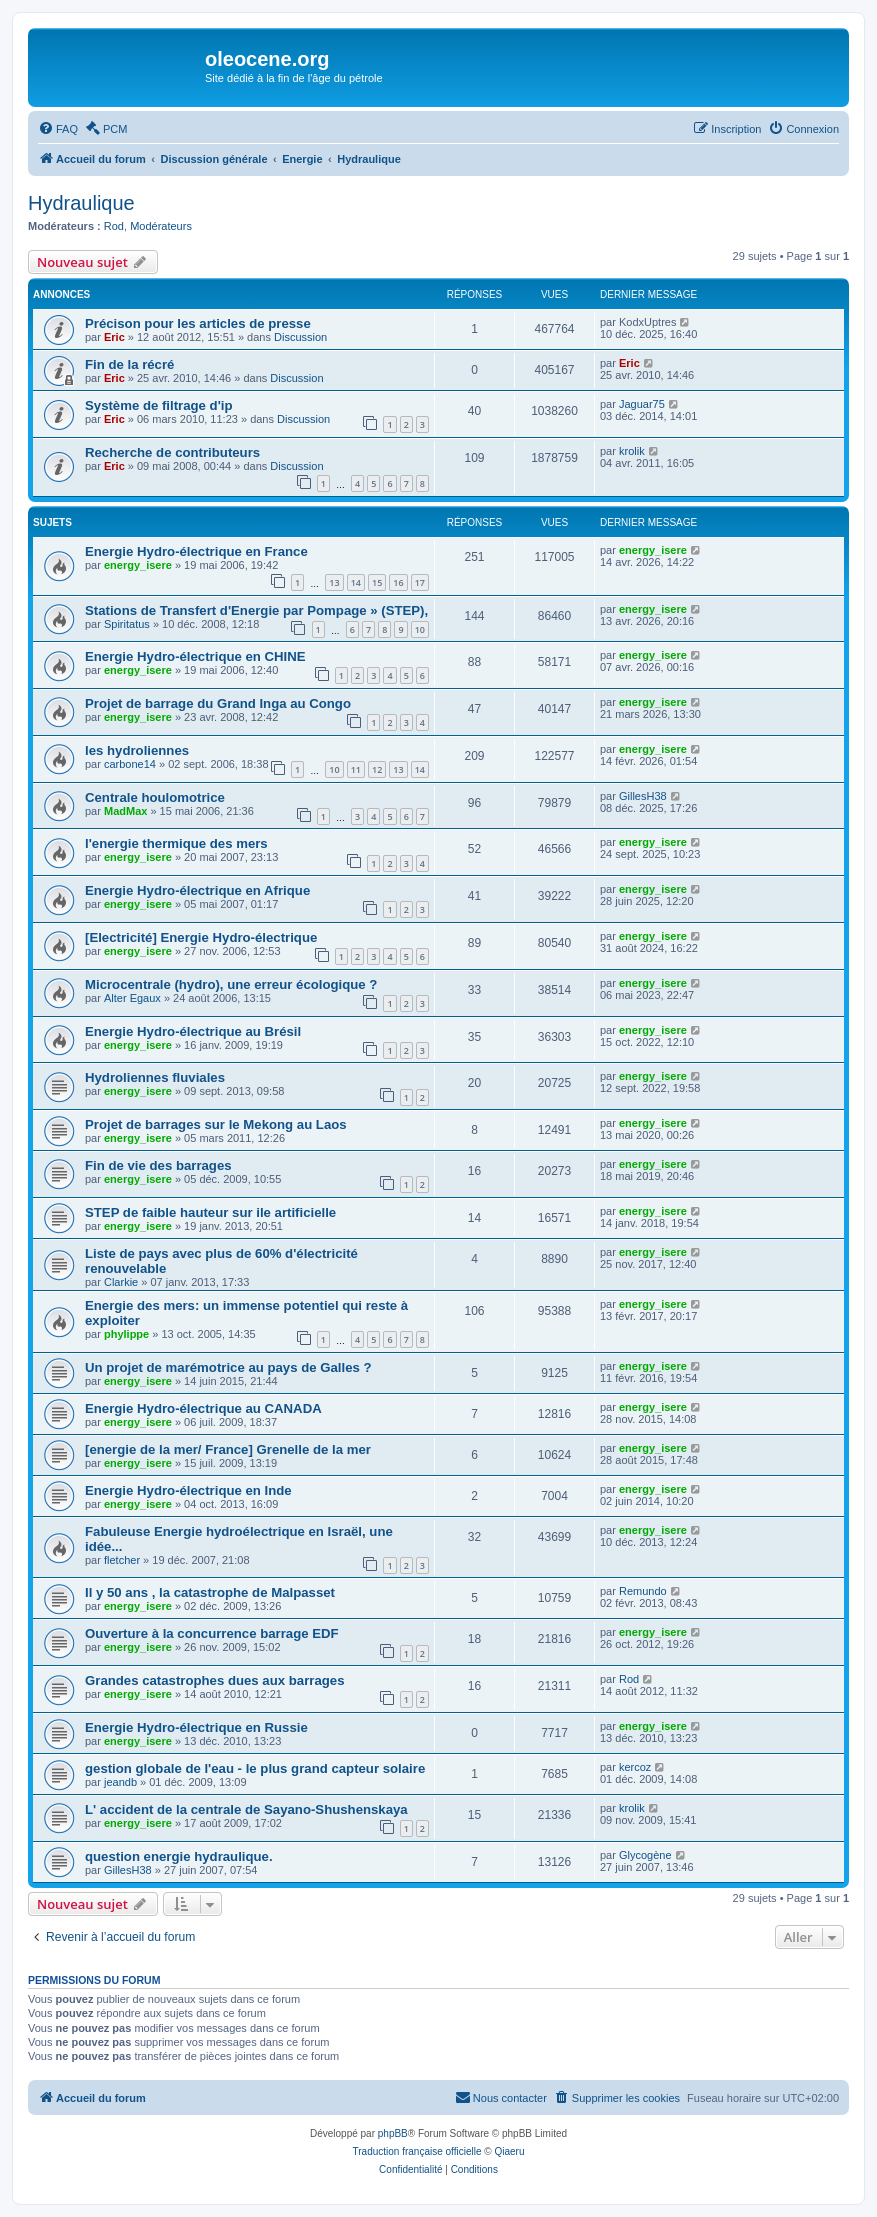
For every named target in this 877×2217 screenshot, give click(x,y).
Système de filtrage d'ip (159, 405)
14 (356, 582)
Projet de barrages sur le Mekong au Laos (216, 1124)
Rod (114, 226)
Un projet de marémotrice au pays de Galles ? (228, 1367)
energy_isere (138, 565)
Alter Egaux (132, 998)
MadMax (125, 811)
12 (377, 769)
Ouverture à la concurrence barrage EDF (212, 1633)
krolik (632, 451)
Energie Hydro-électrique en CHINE (195, 656)
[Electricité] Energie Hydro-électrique (201, 937)
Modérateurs (161, 226)
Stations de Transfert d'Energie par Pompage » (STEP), (256, 610)
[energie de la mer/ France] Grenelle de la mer (228, 1449)
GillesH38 (643, 796)
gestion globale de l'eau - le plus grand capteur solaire (255, 1768)
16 (398, 582)
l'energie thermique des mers (176, 843)
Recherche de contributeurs (172, 452)
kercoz (635, 1767)
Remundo (643, 1591)
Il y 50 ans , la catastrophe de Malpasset (210, 1592)
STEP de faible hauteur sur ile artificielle (210, 1212)
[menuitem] (58, 129)
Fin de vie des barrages (158, 1165)
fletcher (122, 1560)
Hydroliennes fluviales (155, 1077)
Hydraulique (81, 203)
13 (334, 582)
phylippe (126, 1334)
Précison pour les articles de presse (198, 323)
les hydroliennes (137, 750)
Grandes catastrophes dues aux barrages (214, 1680)
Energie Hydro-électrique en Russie (196, 1727)
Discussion (300, 337)
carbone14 (130, 764)
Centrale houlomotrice (155, 797)
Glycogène (645, 1855)
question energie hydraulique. (179, 1856)
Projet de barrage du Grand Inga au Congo (218, 703)
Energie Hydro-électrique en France (196, 551)
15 (377, 582)
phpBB (393, 2133)
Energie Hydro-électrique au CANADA (203, 1408)
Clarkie (121, 1282)
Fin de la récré (129, 364)
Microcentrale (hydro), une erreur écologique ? (231, 984)
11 (356, 769)
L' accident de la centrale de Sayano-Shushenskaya (246, 1809)
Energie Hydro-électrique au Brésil (193, 1031)
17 (420, 582)
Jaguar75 (642, 404)
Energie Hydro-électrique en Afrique (197, 890)
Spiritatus (127, 624)
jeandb (120, 1782)
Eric (114, 337)
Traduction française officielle (417, 2151)
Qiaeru (509, 2151)
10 (420, 629)
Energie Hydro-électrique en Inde (188, 1490)
